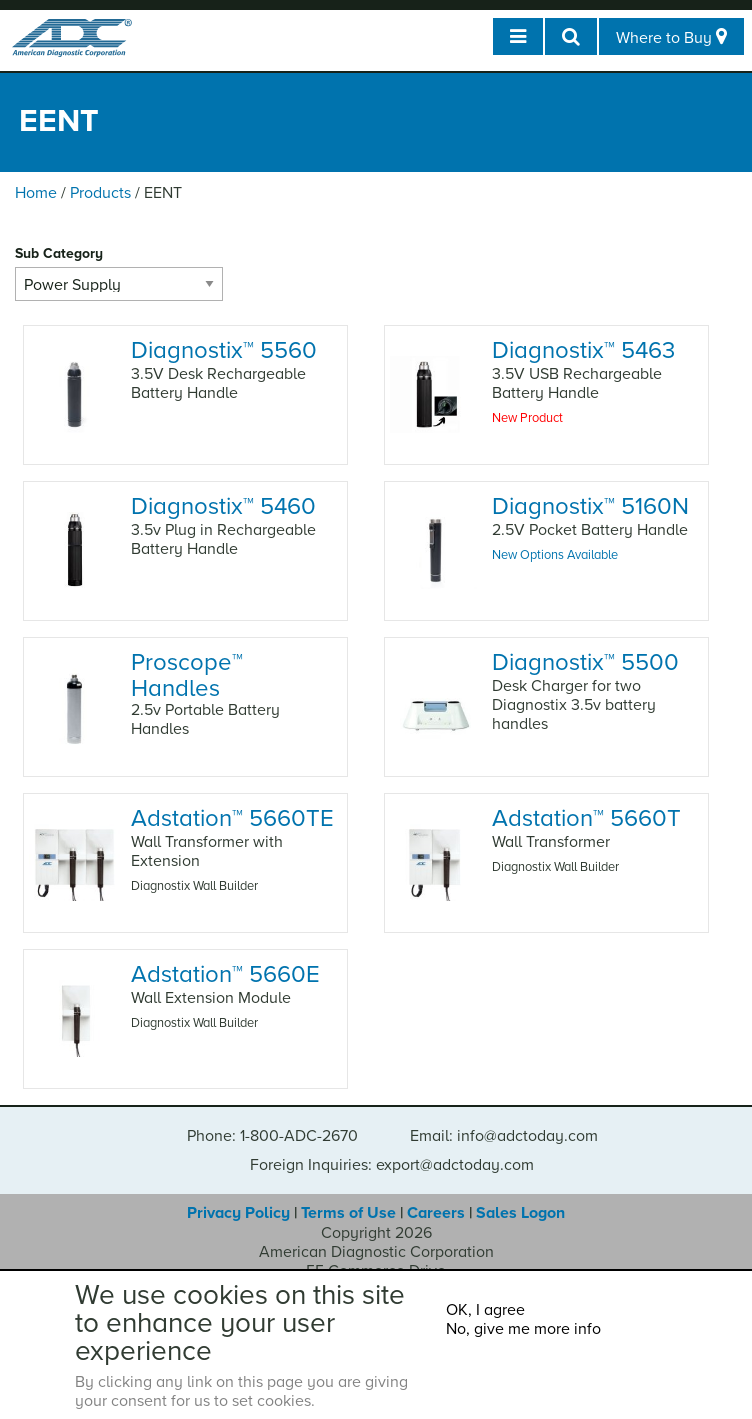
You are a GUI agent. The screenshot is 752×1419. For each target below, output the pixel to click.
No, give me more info (523, 1329)
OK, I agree (485, 1310)
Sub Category (59, 253)
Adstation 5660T (586, 818)
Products (100, 193)
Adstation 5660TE (232, 818)
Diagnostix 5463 (583, 350)
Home (36, 193)
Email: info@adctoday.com (504, 1136)
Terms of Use (348, 1213)
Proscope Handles (187, 674)
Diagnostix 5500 (585, 662)
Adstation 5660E (225, 974)
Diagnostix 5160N (590, 506)
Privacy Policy (238, 1213)
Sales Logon (520, 1213)
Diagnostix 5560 (224, 350)
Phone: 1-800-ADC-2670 (272, 1136)
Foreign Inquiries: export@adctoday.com (392, 1165)
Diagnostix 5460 (223, 506)
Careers (436, 1213)
